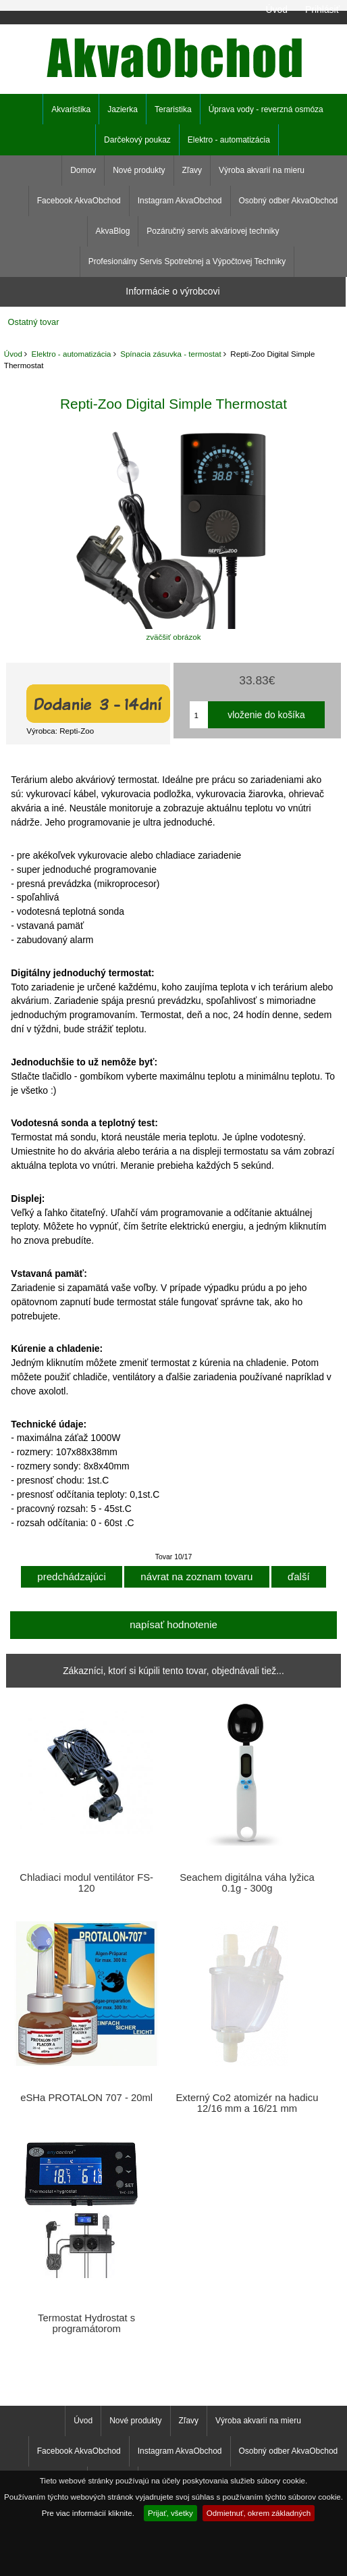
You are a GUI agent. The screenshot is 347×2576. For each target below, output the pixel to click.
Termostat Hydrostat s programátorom (86, 2323)
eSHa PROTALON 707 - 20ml (86, 2097)
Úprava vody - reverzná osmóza (266, 109)
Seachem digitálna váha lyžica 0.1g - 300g (247, 1883)
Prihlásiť (322, 9)
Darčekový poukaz (137, 140)
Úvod (276, 9)
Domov (83, 170)
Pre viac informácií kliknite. (88, 2512)
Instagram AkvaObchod (180, 200)
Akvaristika (70, 109)
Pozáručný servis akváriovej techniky (212, 231)
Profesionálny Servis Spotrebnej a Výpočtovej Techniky (187, 261)
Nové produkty (139, 170)
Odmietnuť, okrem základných (259, 2512)
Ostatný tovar (33, 322)
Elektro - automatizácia (71, 353)
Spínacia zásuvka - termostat (170, 353)
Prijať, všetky (170, 2512)
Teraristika (173, 109)
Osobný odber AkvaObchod (288, 200)
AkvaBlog (113, 231)
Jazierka (122, 109)
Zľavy (192, 170)
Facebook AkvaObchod (79, 200)
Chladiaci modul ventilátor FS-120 (86, 1883)
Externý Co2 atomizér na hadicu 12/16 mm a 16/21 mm (247, 2103)
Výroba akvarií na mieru (261, 170)
